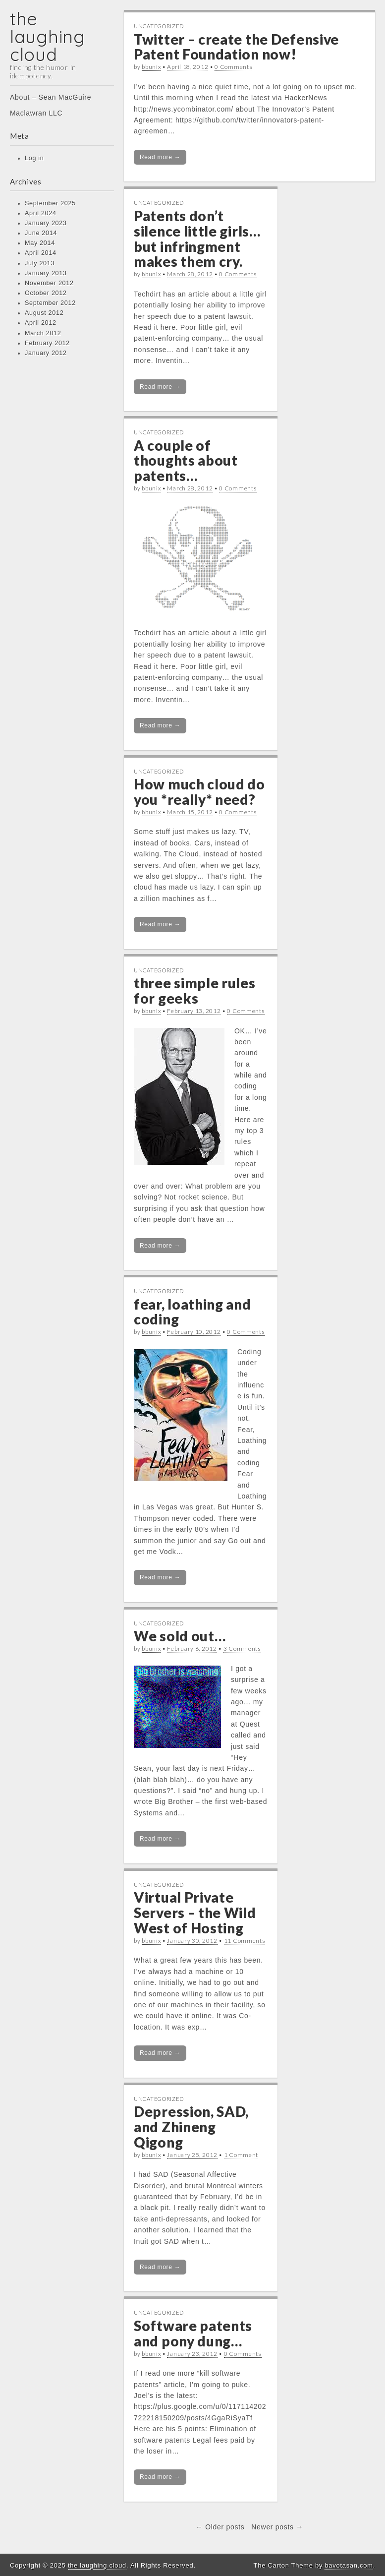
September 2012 (50, 303)
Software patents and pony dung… (193, 2333)
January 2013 (46, 273)
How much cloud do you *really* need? (199, 792)
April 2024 (40, 213)
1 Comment (241, 2154)
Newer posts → (277, 2527)
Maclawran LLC (36, 113)
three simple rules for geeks (195, 990)
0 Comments (233, 66)
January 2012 (46, 353)
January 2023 (46, 223)
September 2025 (50, 203)
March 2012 (43, 333)
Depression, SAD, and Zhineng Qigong (191, 2127)
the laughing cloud (47, 36)
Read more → (160, 157)
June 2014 (41, 233)
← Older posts (220, 2527)
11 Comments (245, 1940)
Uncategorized (159, 26)
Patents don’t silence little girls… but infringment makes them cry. (197, 238)
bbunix (151, 66)
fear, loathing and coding (192, 1312)
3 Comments (242, 1648)
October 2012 (46, 293)
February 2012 (47, 343)
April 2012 (40, 322)
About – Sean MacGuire (50, 97)
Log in (34, 158)
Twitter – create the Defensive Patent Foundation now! (236, 47)
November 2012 (49, 283)
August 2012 (44, 312)
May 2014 (40, 243)
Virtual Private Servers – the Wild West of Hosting (195, 1912)
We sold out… (179, 1635)
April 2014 (40, 252)
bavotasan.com (349, 2565)
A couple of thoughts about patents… (186, 460)
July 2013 (40, 263)
